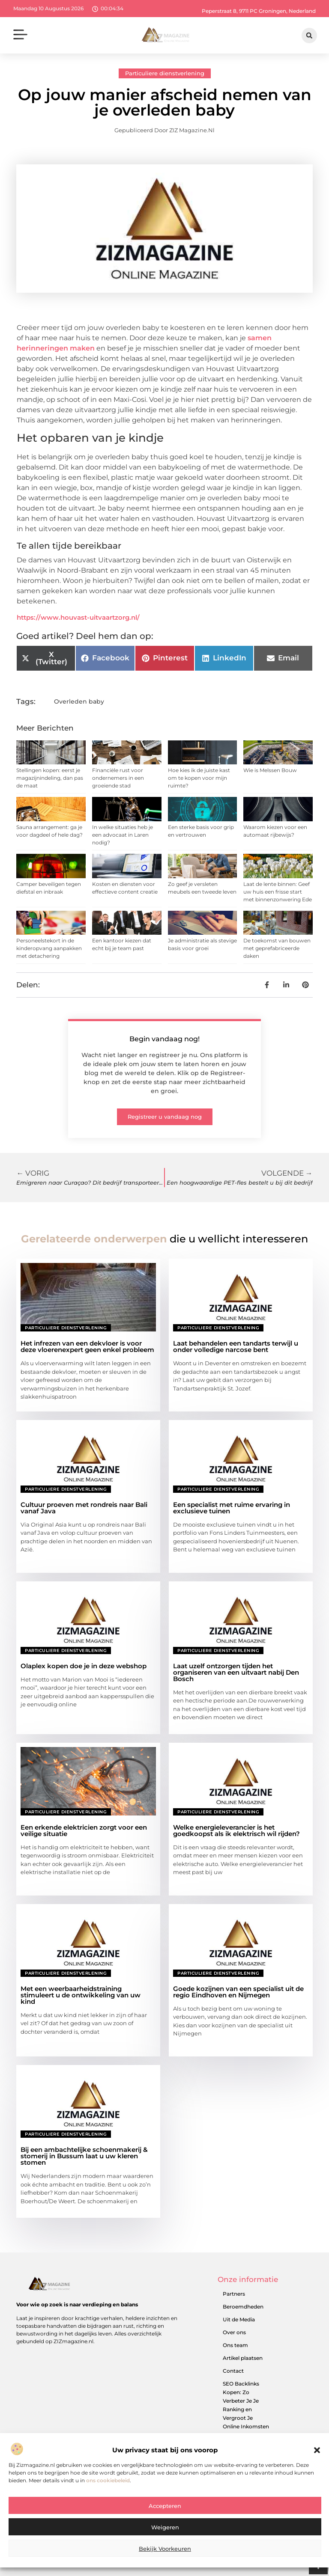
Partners (234, 2294)
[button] (317, 2455)
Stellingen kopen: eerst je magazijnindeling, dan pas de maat (49, 778)
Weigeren (165, 2532)
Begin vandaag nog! (164, 1039)
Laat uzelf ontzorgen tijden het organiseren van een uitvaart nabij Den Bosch (236, 1672)
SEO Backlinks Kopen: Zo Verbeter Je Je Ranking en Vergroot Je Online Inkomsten (246, 2405)
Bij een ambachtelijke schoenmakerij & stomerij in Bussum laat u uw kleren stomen (84, 2155)
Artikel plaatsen (243, 2358)
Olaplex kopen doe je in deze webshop (84, 1666)
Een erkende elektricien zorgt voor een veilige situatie (84, 1830)
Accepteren (165, 2511)
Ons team (235, 2345)
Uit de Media (239, 2319)
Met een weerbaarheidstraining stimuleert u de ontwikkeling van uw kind (81, 1995)
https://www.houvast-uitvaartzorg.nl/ (78, 617)
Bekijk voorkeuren (165, 2553)
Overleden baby (79, 701)
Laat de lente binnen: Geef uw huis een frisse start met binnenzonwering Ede (277, 892)
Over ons (234, 2332)
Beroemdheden (243, 2306)
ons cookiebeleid (108, 2485)
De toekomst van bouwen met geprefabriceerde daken (277, 948)
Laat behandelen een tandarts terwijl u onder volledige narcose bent (235, 1346)
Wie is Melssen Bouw (270, 770)
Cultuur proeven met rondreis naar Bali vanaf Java (84, 1507)
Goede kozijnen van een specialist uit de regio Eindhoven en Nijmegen (238, 1992)
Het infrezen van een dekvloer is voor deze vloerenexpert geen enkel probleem (87, 1346)
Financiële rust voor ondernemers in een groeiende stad (118, 778)
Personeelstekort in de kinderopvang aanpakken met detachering (49, 948)
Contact (233, 2371)
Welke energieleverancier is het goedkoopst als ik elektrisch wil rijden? (236, 1830)
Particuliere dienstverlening (164, 73)
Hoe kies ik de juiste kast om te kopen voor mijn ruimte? (199, 778)
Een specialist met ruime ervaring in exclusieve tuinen (231, 1507)
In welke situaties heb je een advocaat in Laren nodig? (122, 835)
